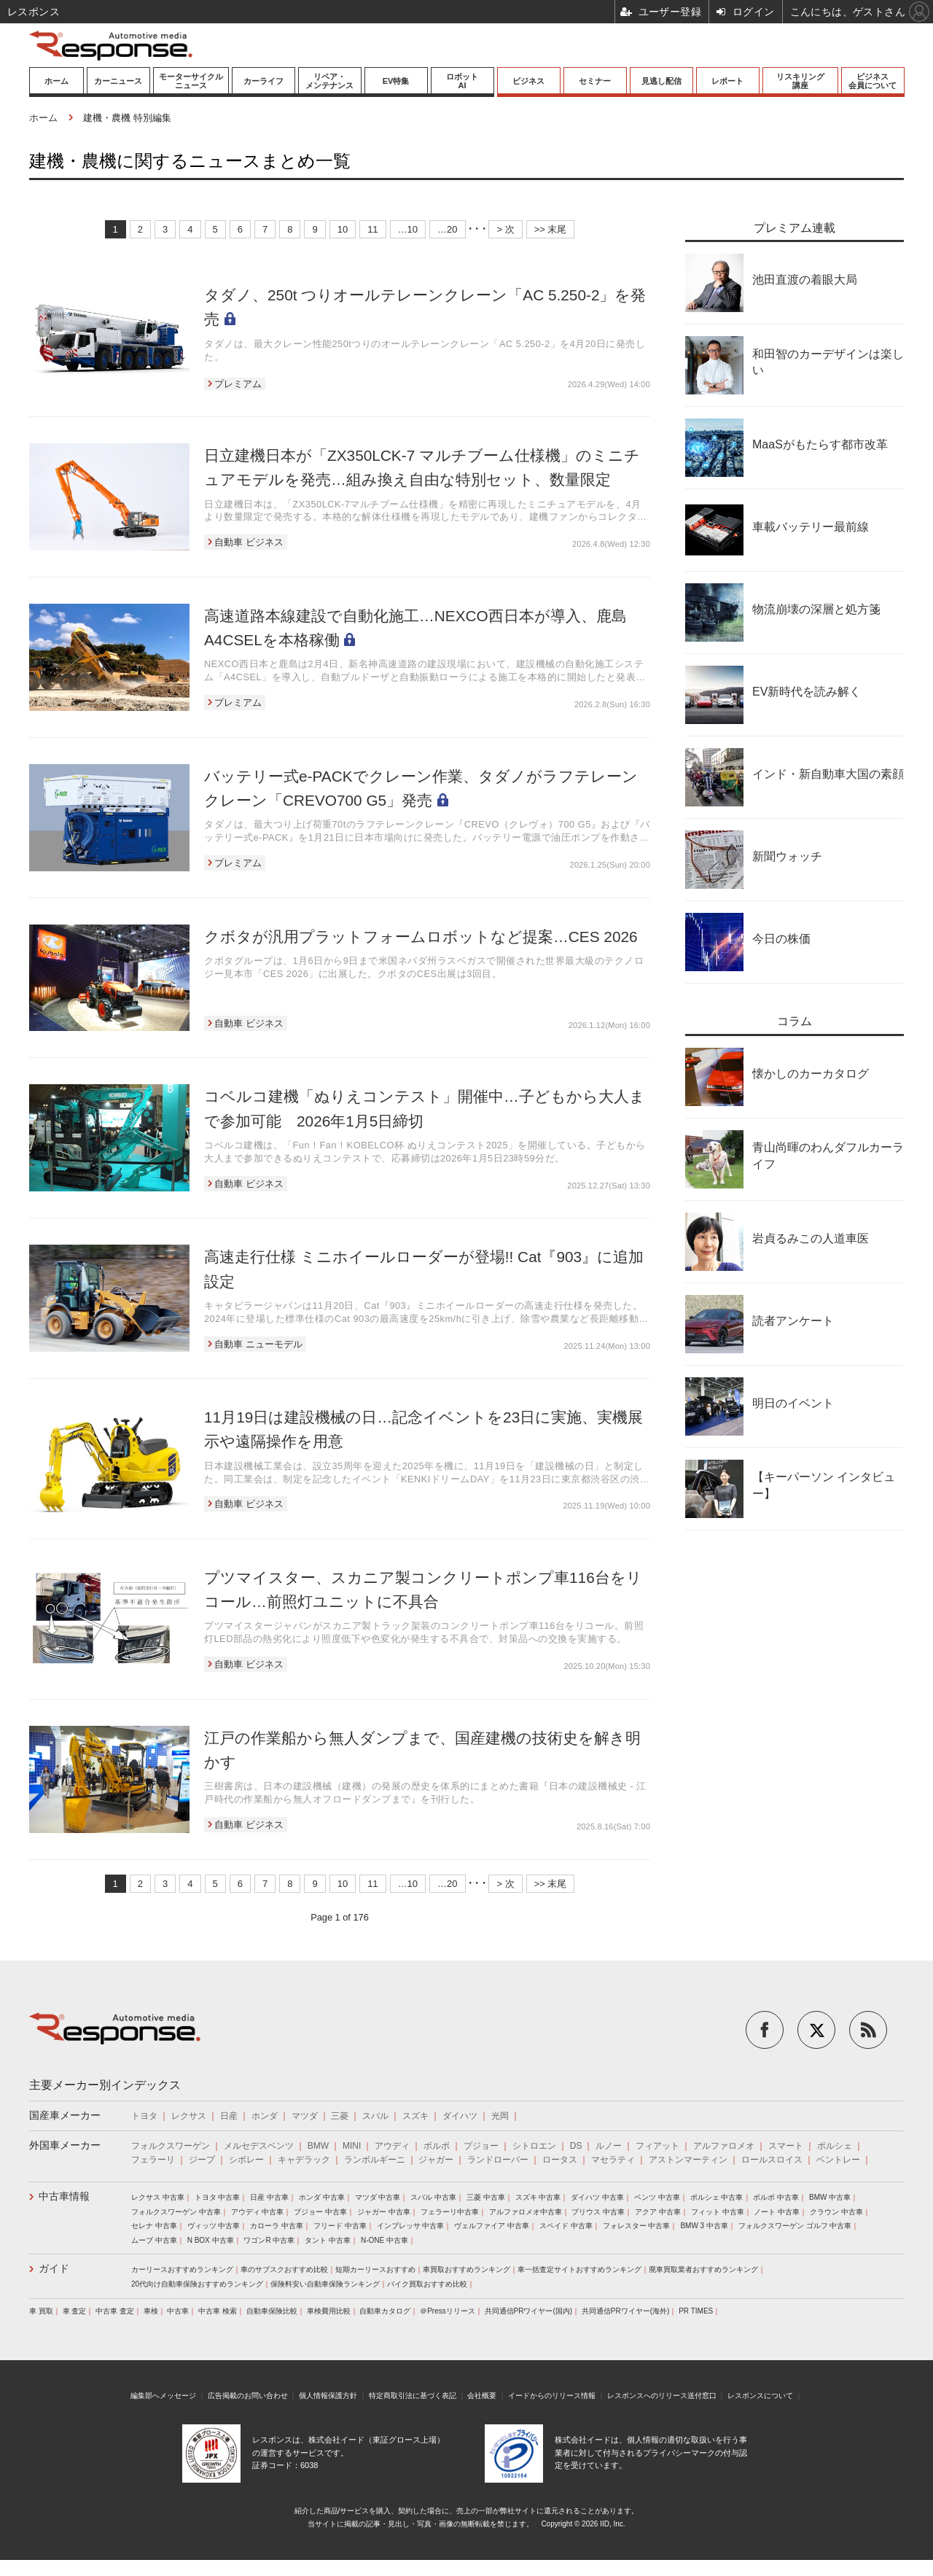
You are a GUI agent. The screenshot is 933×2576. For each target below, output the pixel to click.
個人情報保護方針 (328, 2396)
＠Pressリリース (447, 2311)
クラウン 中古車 (836, 2212)
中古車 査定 (114, 2311)
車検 (151, 2311)
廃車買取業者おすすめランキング (703, 2269)
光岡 (500, 2116)
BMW (318, 2146)
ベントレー (838, 2160)
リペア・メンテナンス (329, 81)
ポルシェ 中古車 (716, 2197)
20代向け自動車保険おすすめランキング (197, 2284)
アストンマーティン (688, 2160)
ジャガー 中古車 (383, 2212)
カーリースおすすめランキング (182, 2269)
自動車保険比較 (271, 2311)
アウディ (392, 2146)
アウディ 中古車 (257, 2212)
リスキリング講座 (800, 81)
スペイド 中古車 (566, 2226)
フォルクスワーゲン (170, 2146)
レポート (727, 81)
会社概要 (481, 2396)
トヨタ (144, 2116)
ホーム (56, 81)
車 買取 (41, 2311)
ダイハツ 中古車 (597, 2197)
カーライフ (263, 81)
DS (576, 2146)
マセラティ (613, 2160)
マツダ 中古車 (378, 2197)
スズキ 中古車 (538, 2197)
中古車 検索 (217, 2311)
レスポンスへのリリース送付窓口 (662, 2396)
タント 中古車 (328, 2240)
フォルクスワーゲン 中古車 (176, 2212)
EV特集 (396, 81)
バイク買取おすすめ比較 (427, 2284)
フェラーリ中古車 (450, 2212)
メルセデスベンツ (259, 2146)
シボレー (246, 2160)
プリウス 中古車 (598, 2212)
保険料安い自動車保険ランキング (325, 2284)
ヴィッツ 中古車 (214, 2226)
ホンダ (264, 2116)
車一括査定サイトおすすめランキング (579, 2269)
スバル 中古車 (433, 2197)
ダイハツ (459, 2116)
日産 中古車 (269, 2197)
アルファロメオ (723, 2146)
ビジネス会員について (872, 81)
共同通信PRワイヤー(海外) (626, 2311)
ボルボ (436, 2146)
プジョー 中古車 (320, 2212)
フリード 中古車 (340, 2226)
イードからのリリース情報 (552, 2396)
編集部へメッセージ (163, 2396)
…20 (447, 229)
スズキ (415, 2116)
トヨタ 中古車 (218, 2197)
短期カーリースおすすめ (375, 2269)
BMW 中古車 (830, 2197)
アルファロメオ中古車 (525, 2212)
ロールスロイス (772, 2160)
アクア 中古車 (658, 2212)
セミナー (595, 81)
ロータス (559, 2160)
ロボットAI (462, 81)
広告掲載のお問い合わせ (248, 2396)
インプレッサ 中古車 (411, 2226)
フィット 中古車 (717, 2212)
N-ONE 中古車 (384, 2240)
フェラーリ (153, 2160)
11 (372, 229)
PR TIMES (696, 2311)
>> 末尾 (550, 229)
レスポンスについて (760, 2396)
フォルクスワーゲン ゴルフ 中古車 (795, 2226)
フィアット (657, 2146)
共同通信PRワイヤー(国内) (529, 2311)
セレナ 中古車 (154, 2226)
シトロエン (534, 2146)
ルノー (609, 2146)
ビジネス (528, 81)
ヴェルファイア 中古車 (491, 2226)
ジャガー (435, 2160)
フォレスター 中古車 (637, 2226)
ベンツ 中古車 (657, 2197)
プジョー (481, 2146)
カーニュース (118, 81)
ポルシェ (834, 2146)
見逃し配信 (661, 81)
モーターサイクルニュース (191, 81)
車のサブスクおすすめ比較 (284, 2269)
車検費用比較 (329, 2311)
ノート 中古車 (777, 2212)
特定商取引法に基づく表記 (412, 2396)
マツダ (305, 2116)
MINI (352, 2146)
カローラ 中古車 (276, 2226)
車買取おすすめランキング (466, 2269)
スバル (375, 2116)
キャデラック (304, 2160)
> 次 (505, 229)
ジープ (202, 2160)
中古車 (178, 2311)
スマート (785, 2146)
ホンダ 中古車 (322, 2197)
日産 (229, 2116)
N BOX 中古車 (210, 2240)
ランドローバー (497, 2160)
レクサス (188, 2116)
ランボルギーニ (374, 2160)
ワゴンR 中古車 (268, 2240)
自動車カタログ (384, 2311)
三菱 (339, 2116)
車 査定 (75, 2311)
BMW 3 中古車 (704, 2226)
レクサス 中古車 (157, 2197)
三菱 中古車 (485, 2197)
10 (342, 229)
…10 (408, 229)
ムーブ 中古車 (154, 2240)
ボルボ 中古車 (776, 2197)
